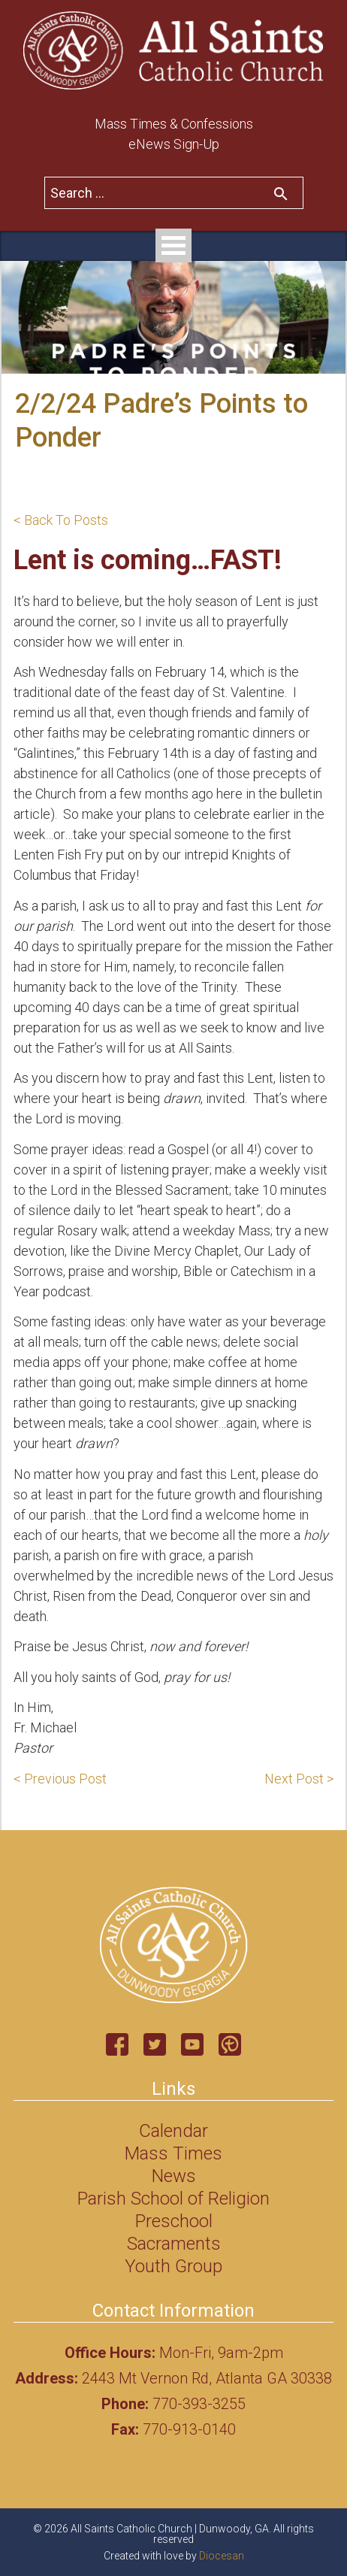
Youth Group (173, 2266)
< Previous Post (60, 1779)
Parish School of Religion (173, 2198)
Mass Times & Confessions (174, 124)
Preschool (174, 2221)
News (174, 2176)
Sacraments (174, 2243)
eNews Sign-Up (173, 144)
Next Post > (298, 1779)
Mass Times (173, 2153)
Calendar (173, 2130)
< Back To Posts (61, 520)
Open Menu (173, 245)
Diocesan (221, 2556)
